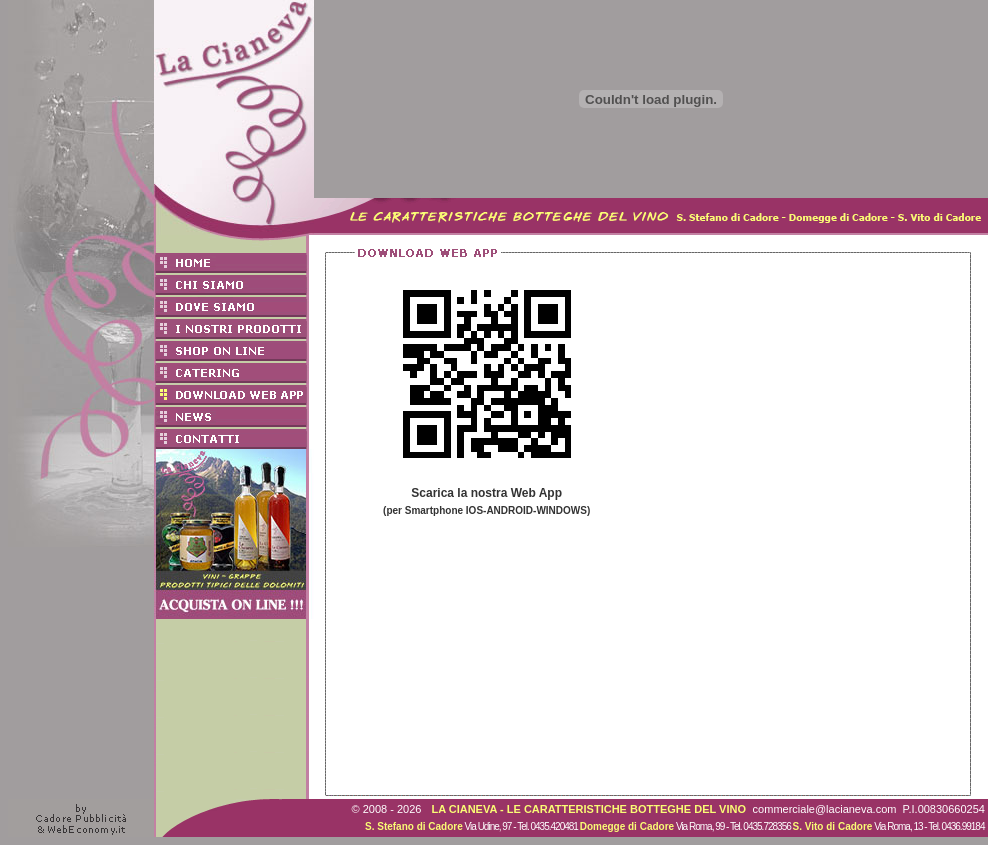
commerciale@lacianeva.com (825, 809)
